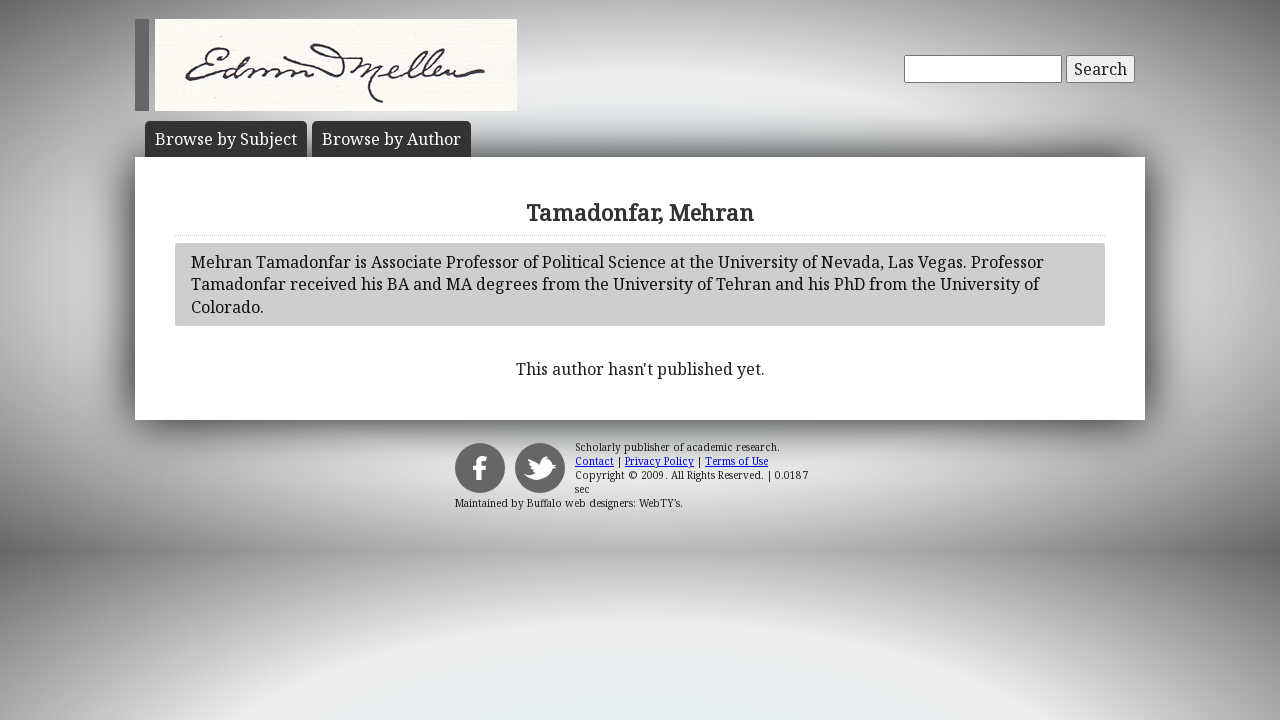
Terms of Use (736, 461)
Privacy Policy (659, 461)
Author (391, 139)
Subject (226, 139)
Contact (594, 461)
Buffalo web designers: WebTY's (603, 503)
